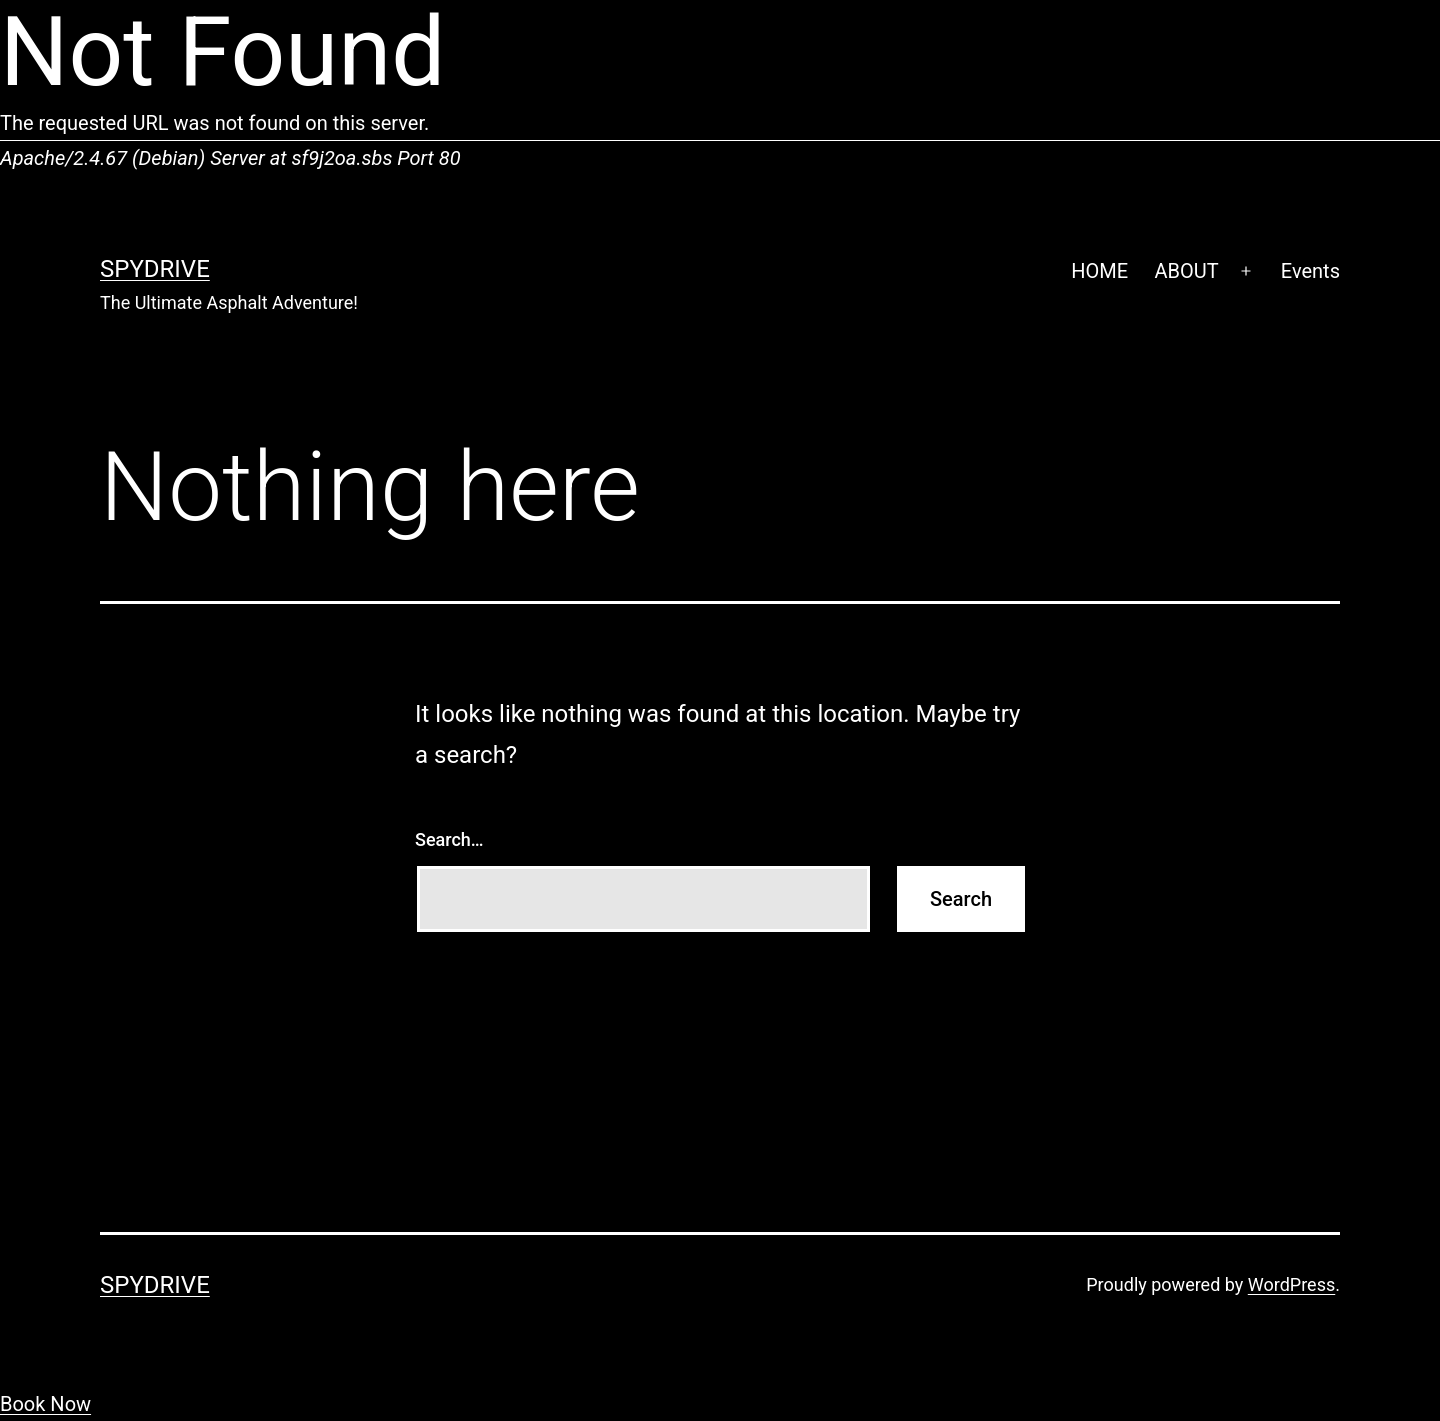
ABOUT (1186, 271)
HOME (1099, 271)
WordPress (1291, 1284)
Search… (449, 839)
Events (1310, 271)
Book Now (45, 1404)
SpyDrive (155, 269)
